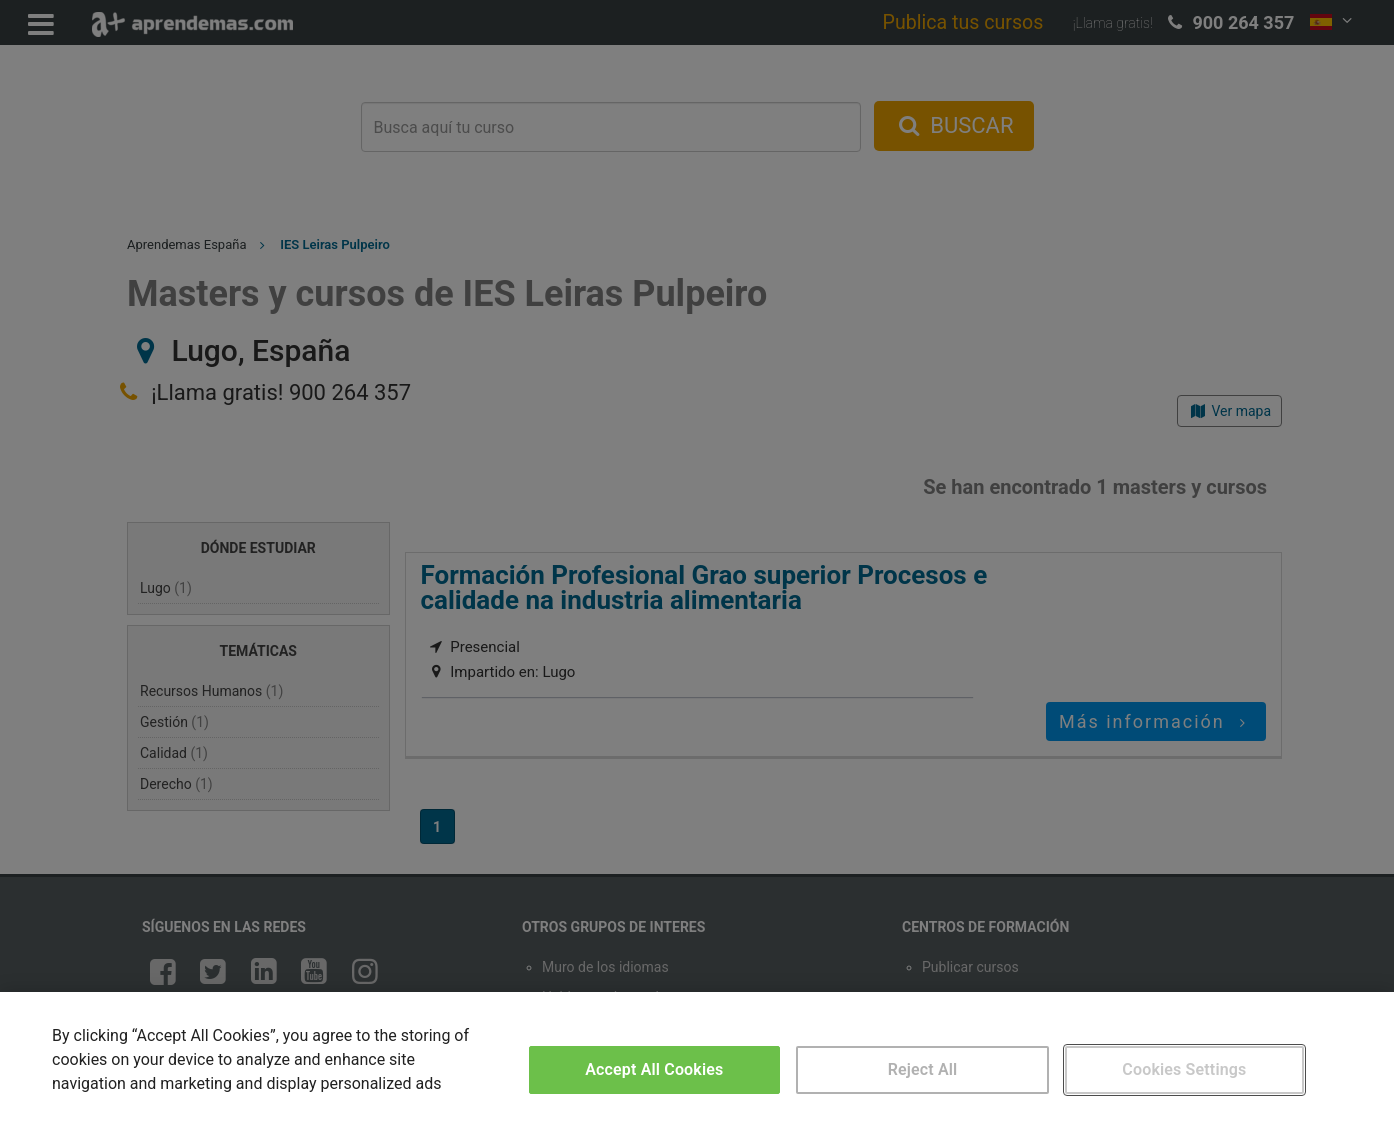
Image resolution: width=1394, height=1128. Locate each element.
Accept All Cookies (654, 1069)
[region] (697, 1060)
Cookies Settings (1184, 1069)
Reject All (923, 1069)
